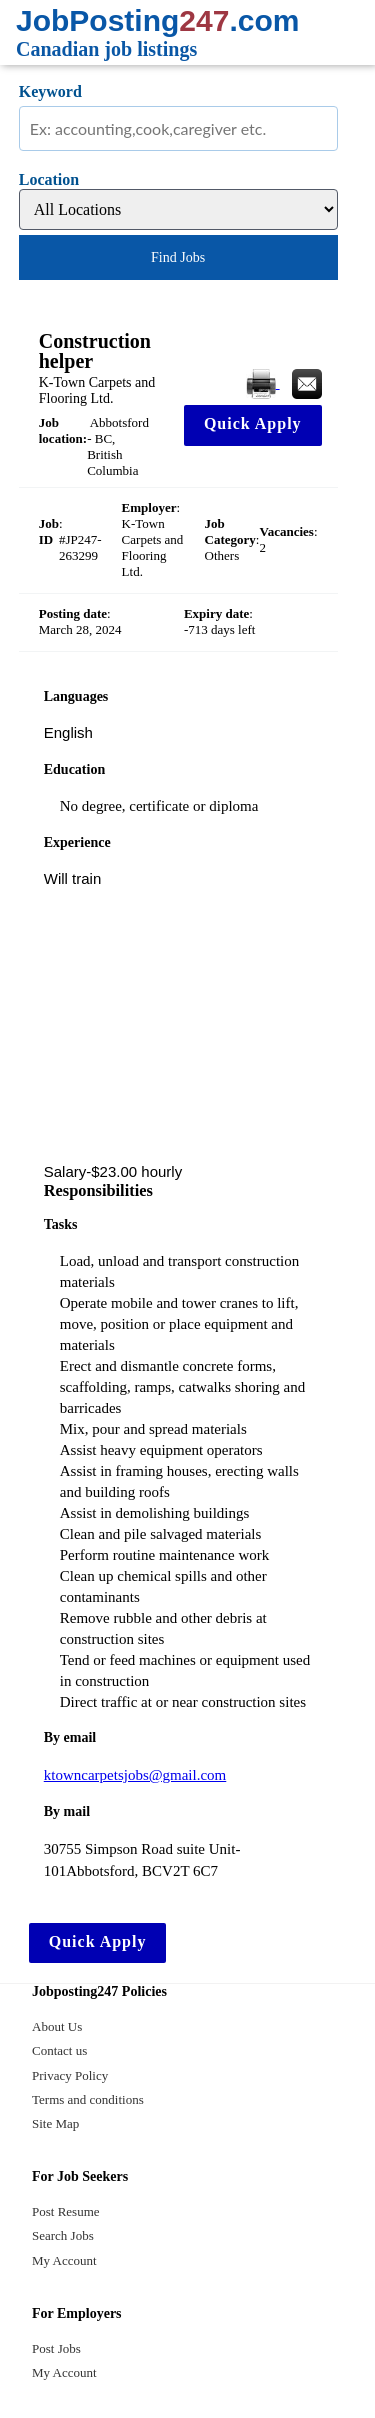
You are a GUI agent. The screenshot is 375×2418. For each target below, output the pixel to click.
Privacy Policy (70, 2075)
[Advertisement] (178, 1026)
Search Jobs (63, 2235)
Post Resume (66, 2211)
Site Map (55, 2123)
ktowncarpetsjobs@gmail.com (135, 1775)
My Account (64, 2260)
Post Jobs (56, 2348)
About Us (57, 2026)
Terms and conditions (88, 2099)
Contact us (59, 2050)
